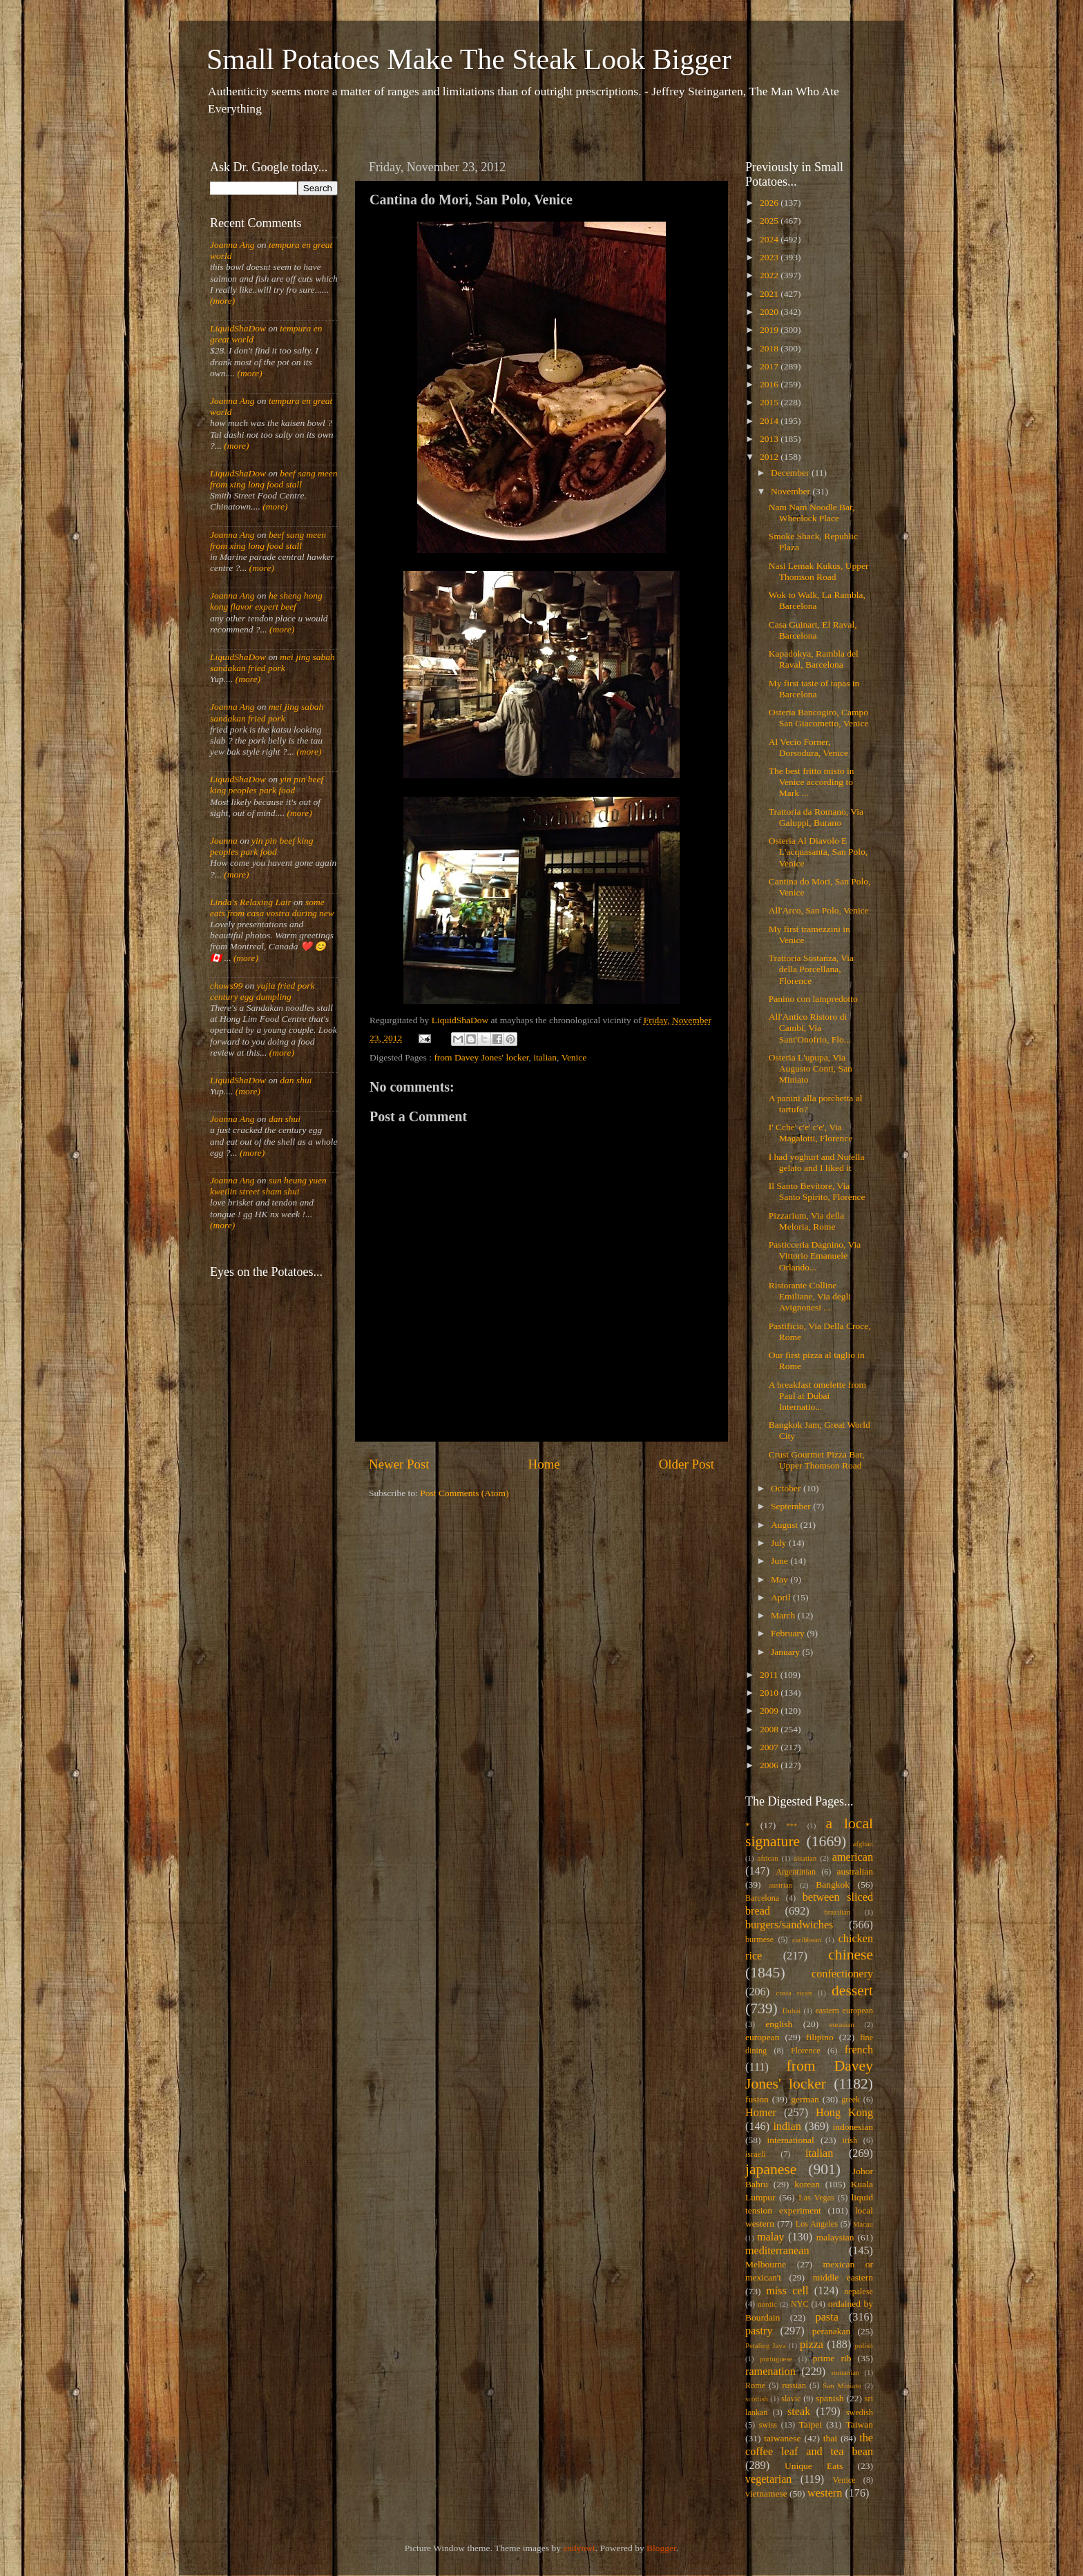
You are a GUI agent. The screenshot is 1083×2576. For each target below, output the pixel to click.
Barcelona (762, 1898)
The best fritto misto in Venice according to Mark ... (811, 782)
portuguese (776, 2358)
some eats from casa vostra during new (272, 907)
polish (864, 2345)
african (768, 1858)
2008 (770, 1729)
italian (545, 1057)
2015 (770, 402)
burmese (759, 1939)
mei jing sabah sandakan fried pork (272, 662)
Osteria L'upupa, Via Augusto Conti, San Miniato (810, 1068)
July (780, 1543)
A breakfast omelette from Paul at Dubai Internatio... (817, 1395)
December (791, 472)
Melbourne (765, 2264)
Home (544, 1464)
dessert (852, 1990)
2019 (770, 330)
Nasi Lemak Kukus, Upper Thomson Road (819, 571)
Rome (755, 2385)
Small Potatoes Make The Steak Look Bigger (469, 59)
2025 (770, 220)
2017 (770, 366)
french (859, 2050)
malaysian (835, 2237)
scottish (756, 2398)
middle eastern (843, 2277)
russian (793, 2385)
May (780, 1579)
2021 (770, 294)
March (784, 1615)
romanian (846, 2372)
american (852, 1857)
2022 (770, 275)
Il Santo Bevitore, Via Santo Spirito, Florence (817, 1191)
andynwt (579, 2548)
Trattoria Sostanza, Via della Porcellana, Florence (811, 969)
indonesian (853, 2127)
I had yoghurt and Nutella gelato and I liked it (817, 1162)
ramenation (770, 2371)
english (778, 2024)
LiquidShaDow (238, 328)
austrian (780, 1885)
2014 (770, 421)
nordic (767, 2304)
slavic (791, 2398)
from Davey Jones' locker (481, 1057)
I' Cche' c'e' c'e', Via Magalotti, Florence (810, 1132)
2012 (770, 457)
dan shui (296, 1080)
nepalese (858, 2291)
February (789, 1633)
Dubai (792, 2010)
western (824, 2493)
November (791, 491)
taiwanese (782, 2438)
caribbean (806, 1939)
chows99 (226, 985)
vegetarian (768, 2479)
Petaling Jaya (765, 2345)
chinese (850, 1954)
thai (830, 2438)
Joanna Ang (232, 245)
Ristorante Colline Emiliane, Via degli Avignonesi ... (810, 1296)
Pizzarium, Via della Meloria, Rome (807, 1221)
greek (850, 2099)
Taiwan (859, 2424)
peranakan (831, 2331)
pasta (827, 2317)
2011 (770, 1674)
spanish (830, 2398)
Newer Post (399, 1464)
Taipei (811, 2424)
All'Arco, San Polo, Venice (819, 910)
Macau (863, 2224)
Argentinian (796, 1872)
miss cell (787, 2291)
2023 (770, 257)
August (785, 1525)
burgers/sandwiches (789, 1925)
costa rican (794, 1992)
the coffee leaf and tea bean (809, 2445)
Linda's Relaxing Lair (250, 902)
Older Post (686, 1464)
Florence (805, 2050)
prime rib (832, 2358)
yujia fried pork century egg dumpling (262, 991)
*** (791, 1825)
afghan (863, 1843)
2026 (770, 202)
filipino (820, 2037)
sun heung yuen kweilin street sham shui (268, 1186)
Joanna (224, 840)
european (762, 2037)
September (792, 1506)
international (790, 2140)
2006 (770, 1765)
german (804, 2099)
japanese (770, 2169)
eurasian (842, 2024)
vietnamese (766, 2493)
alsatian (805, 1858)
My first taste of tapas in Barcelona (814, 688)
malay (771, 2237)
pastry (759, 2331)
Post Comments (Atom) (464, 1493)
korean (807, 2184)
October (787, 1488)
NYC (800, 2304)
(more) (222, 301)
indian (787, 2126)
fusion (757, 2099)
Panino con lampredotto (813, 999)
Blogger (661, 2548)
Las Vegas (816, 2197)
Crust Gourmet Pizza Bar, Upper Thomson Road (817, 1460)
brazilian (837, 1912)
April (782, 1597)
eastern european (844, 2010)
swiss (768, 2425)
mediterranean (777, 2251)
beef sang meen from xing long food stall (274, 479)
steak (798, 2411)
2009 (770, 1710)
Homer (760, 2113)
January (786, 1652)
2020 (770, 312)
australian (855, 1871)
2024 (770, 239)
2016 (770, 384)
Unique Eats (814, 2466)
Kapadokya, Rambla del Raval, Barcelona (814, 659)
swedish (859, 2412)
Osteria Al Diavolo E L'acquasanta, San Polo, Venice (818, 851)
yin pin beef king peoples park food (266, 784)
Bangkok (833, 1884)
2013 (770, 439)
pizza (811, 2344)
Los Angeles (817, 2224)
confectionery (842, 1974)
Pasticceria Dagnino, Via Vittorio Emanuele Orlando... (815, 1255)
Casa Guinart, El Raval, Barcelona (813, 630)
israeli (755, 2154)
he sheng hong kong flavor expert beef (266, 601)
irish (850, 2140)
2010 (770, 1692)
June (780, 1561)
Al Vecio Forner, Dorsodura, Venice (808, 747)
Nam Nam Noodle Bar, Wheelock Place (812, 512)
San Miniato (842, 2385)
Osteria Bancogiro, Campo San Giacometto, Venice (819, 717)
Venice (574, 1057)
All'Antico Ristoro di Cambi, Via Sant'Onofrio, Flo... (810, 1027)
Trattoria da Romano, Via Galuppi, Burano (816, 817)
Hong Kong (844, 2113)
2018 (770, 348)
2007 (770, 1747)
